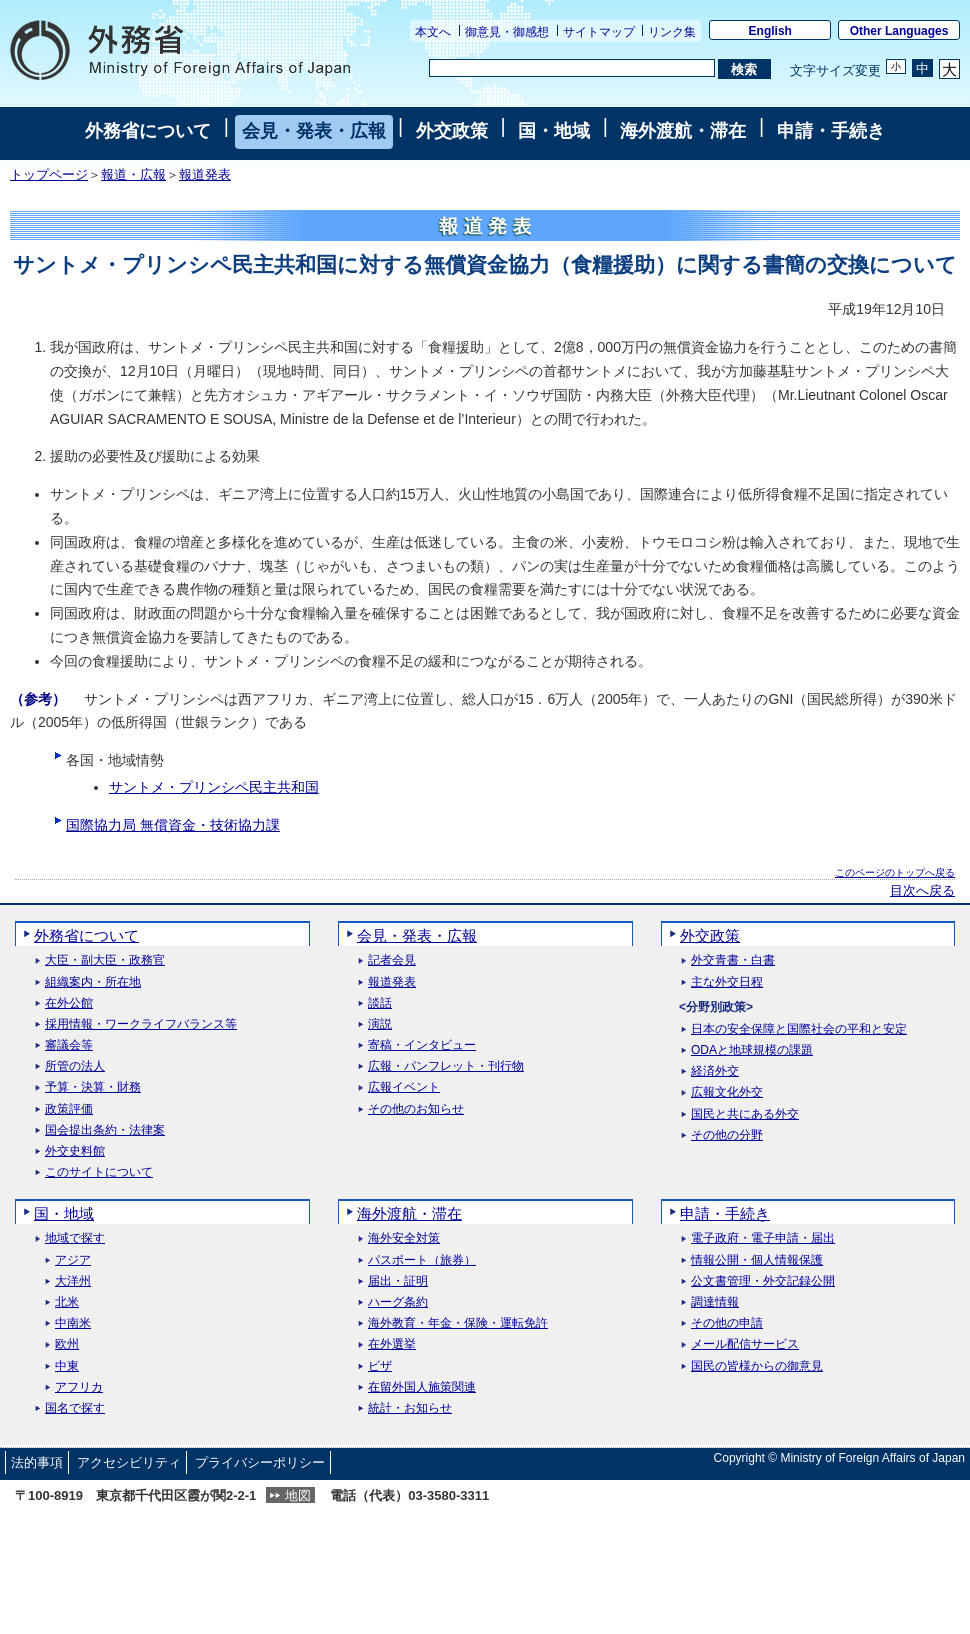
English (770, 31)
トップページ (49, 175)
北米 (67, 1302)
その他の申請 (727, 1323)
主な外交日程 (727, 982)
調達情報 (715, 1302)
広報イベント (404, 1087)
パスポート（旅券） (422, 1260)
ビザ (380, 1366)
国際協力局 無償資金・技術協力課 (173, 825)
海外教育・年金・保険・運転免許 (458, 1323)
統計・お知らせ (410, 1408)
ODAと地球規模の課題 (752, 1050)
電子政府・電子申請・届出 (763, 1238)
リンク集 (672, 32)
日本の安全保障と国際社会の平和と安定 (799, 1029)
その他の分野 (727, 1135)
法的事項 (37, 1462)
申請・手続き (831, 131)
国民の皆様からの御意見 (757, 1366)
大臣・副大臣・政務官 (105, 960)
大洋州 (73, 1281)
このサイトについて (99, 1172)
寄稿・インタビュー (422, 1045)
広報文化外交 (727, 1092)
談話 (380, 1003)
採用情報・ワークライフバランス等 (141, 1024)
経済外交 (715, 1071)
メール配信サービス (745, 1344)
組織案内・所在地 (93, 982)
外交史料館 (75, 1151)
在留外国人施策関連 (422, 1387)
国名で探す (75, 1408)
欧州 (67, 1344)
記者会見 (392, 960)
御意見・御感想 (507, 32)
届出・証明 (398, 1281)
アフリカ (79, 1387)
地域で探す (75, 1238)
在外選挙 (392, 1344)
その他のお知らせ (416, 1109)
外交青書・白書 (733, 960)
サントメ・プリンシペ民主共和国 (214, 787)
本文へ (433, 32)
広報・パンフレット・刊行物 (446, 1066)
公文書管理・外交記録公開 (763, 1281)
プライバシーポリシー (260, 1462)
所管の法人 (75, 1066)
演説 (380, 1024)
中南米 (73, 1323)
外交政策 (452, 131)
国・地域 (554, 131)
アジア (73, 1260)
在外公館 (69, 1003)
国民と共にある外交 (745, 1114)
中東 (67, 1366)
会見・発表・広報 (314, 131)
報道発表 (205, 175)
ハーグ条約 (398, 1302)
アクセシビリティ (129, 1462)
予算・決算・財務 (93, 1087)
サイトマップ (599, 32)
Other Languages (899, 31)
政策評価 (69, 1109)
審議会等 (69, 1045)
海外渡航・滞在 (683, 131)
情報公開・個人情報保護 (757, 1260)
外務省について (148, 131)
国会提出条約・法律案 (105, 1130)
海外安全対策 (404, 1238)
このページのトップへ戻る (895, 872)
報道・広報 (133, 175)
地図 (298, 1495)
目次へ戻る (922, 891)
